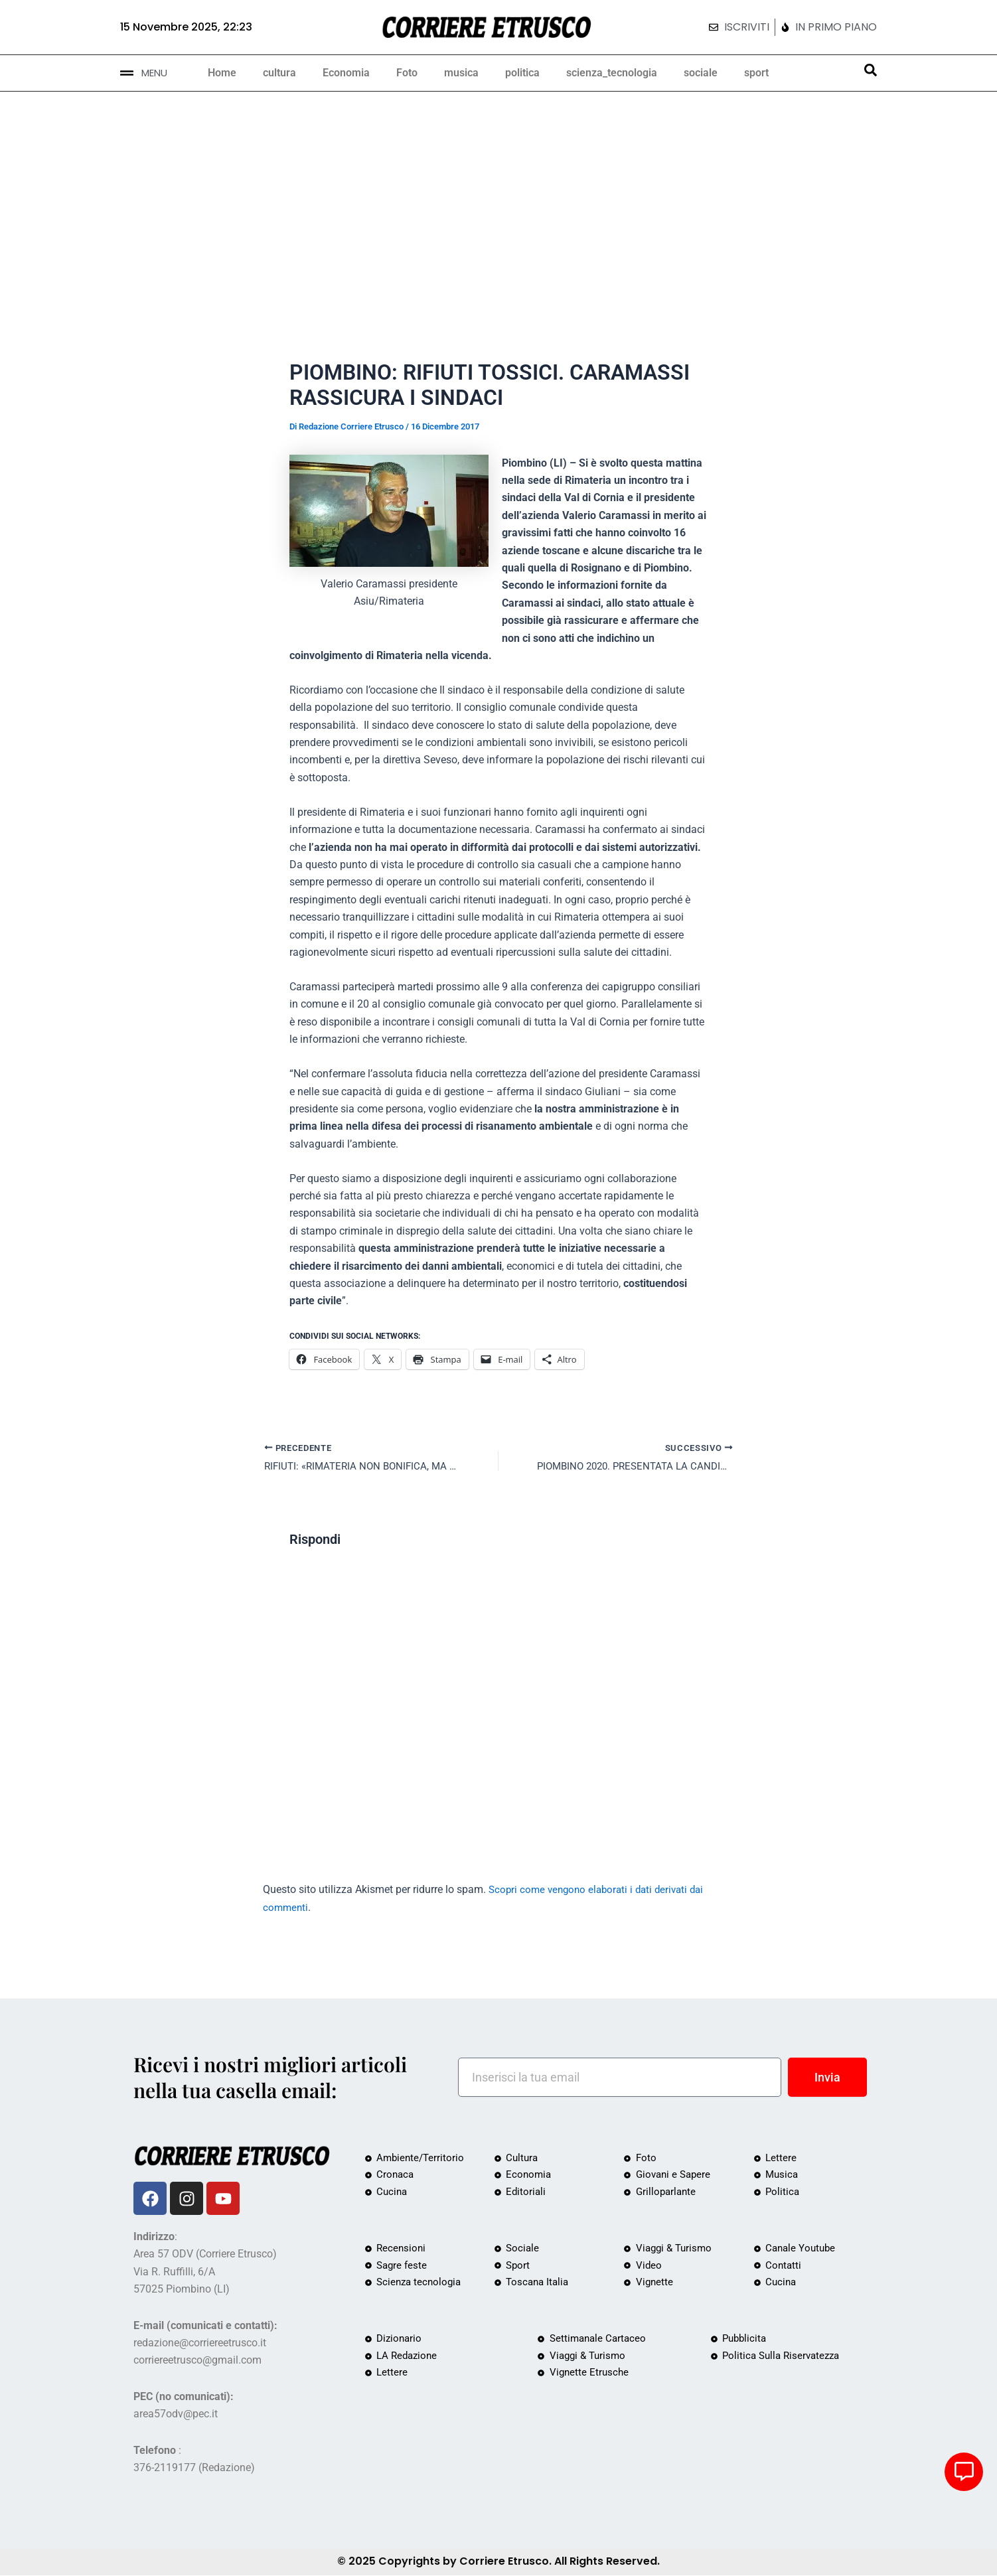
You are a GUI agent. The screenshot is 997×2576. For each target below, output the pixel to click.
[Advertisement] (498, 191)
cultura (279, 72)
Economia (346, 72)
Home (222, 72)
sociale (701, 72)
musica (461, 72)
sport (756, 72)
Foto (407, 72)
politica (522, 72)
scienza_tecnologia (611, 72)
